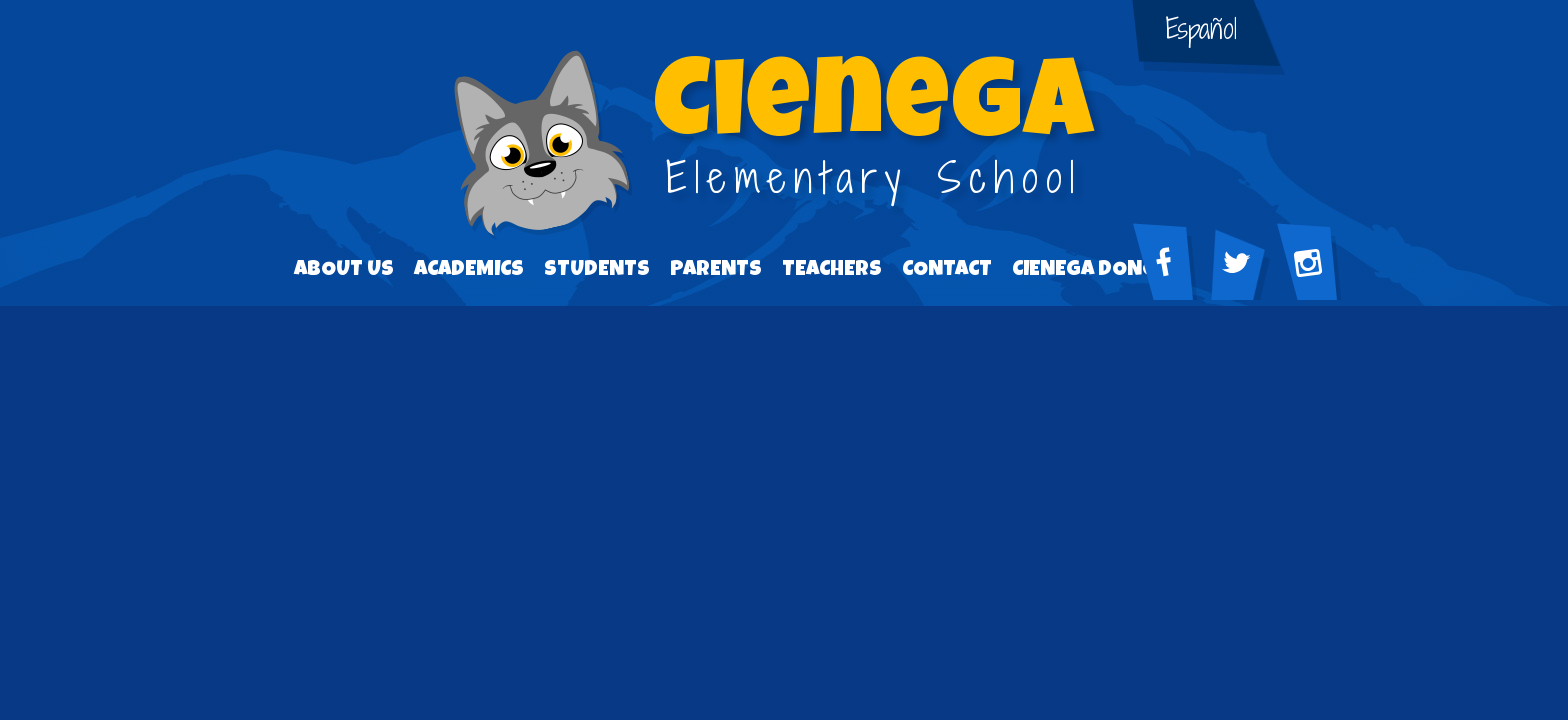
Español (1201, 29)
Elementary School (874, 132)
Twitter (1245, 271)
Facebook (1173, 271)
